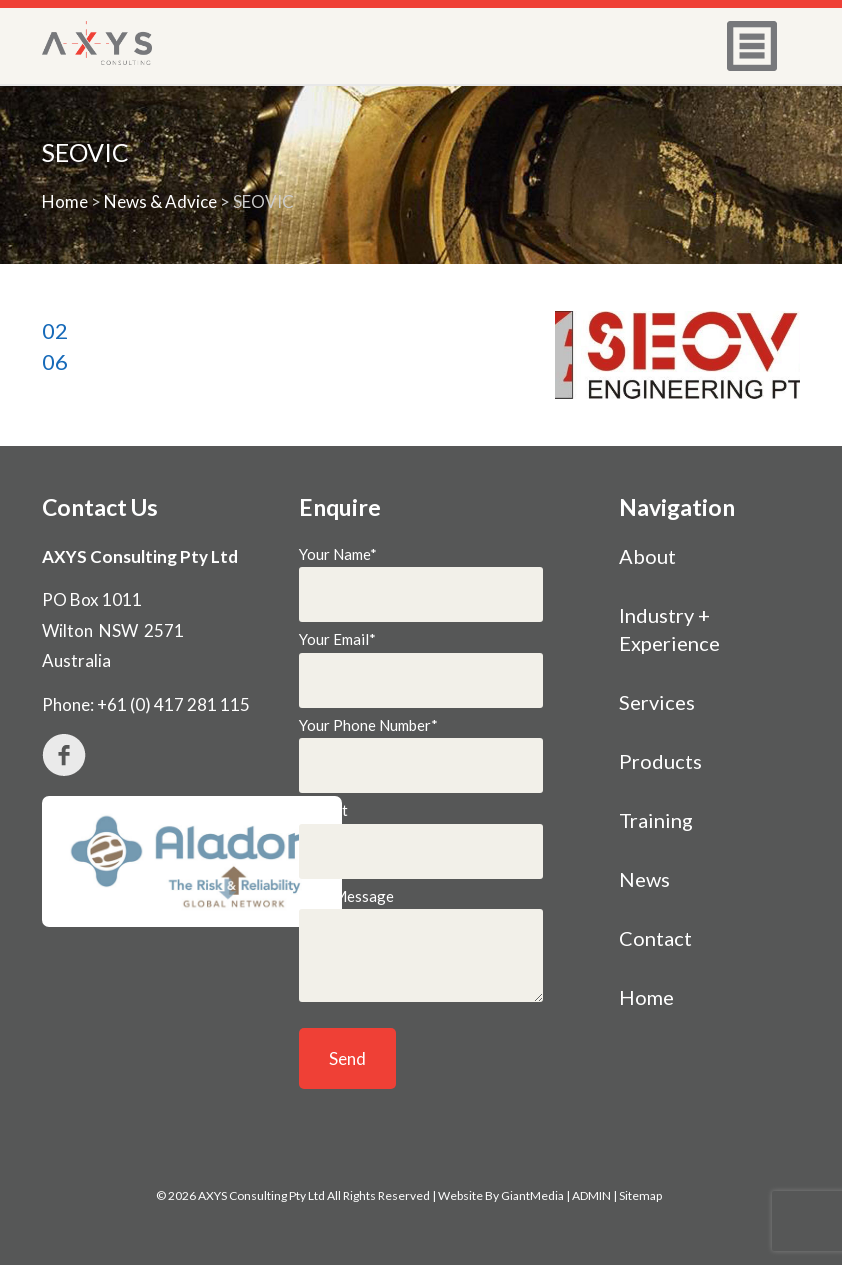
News (644, 879)
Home (65, 201)
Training (656, 820)
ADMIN (591, 1195)
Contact (655, 938)
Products (660, 761)
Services (657, 702)
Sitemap (640, 1195)
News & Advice (160, 201)
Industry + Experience (669, 629)
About (647, 556)
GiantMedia (532, 1195)
